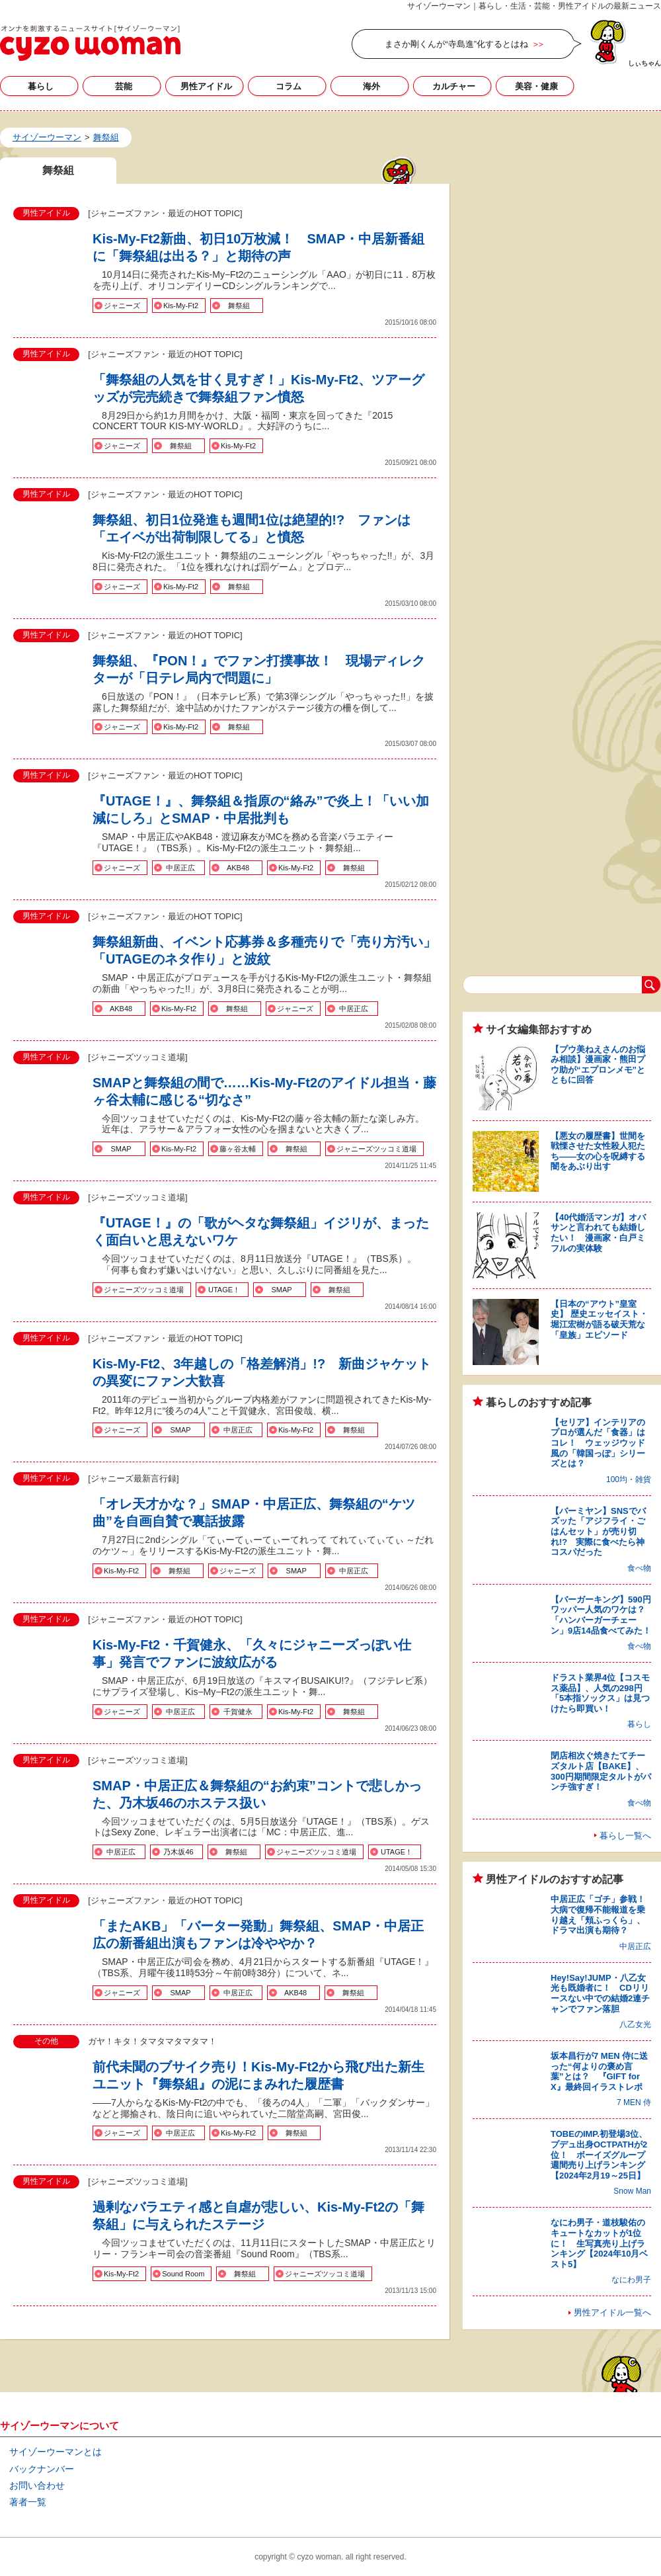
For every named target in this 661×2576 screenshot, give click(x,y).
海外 (371, 86)
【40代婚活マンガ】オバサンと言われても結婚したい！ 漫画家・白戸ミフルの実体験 (598, 1232)
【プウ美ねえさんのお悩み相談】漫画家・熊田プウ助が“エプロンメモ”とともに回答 (598, 1064)
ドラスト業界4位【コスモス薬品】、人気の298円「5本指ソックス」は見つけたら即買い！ (600, 1693)
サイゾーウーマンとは (55, 2451)
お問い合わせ (37, 2485)
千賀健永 (238, 1712)
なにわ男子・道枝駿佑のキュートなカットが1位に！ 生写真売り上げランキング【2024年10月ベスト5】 (599, 2243)
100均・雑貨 (628, 1479)
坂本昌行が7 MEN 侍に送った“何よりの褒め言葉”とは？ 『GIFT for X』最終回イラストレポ (599, 2071)
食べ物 (639, 1568)
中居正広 (180, 868)
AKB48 (238, 868)
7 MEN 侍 (634, 2102)
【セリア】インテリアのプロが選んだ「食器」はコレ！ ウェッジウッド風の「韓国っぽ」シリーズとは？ (598, 1442)
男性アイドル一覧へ (612, 2312)
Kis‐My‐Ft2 (238, 446)
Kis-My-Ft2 (180, 306)
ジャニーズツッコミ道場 (376, 1149)
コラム (288, 86)
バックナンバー (41, 2469)
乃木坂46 (178, 1852)
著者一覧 (27, 2502)
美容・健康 (536, 86)
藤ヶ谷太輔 (237, 1149)
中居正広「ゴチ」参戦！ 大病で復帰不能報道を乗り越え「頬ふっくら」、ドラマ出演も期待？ (602, 1914)
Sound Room (183, 2274)
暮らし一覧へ (625, 1836)
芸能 (123, 86)
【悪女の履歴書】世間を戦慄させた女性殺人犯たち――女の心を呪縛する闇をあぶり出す (598, 1151)
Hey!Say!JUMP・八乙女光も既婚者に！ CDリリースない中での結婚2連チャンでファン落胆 (600, 1993)
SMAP (120, 1149)
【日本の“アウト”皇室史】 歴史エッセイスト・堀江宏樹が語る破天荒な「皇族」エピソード (599, 1319)
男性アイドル (206, 86)
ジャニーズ (122, 306)
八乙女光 (635, 2024)
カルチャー (453, 86)
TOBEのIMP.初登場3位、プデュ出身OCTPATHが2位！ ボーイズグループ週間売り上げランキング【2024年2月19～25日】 (599, 2154)
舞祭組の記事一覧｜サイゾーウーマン (90, 43)
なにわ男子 (631, 2279)
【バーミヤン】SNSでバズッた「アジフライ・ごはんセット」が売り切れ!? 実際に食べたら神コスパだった (598, 1531)
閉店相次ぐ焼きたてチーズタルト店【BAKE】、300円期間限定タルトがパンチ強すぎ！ (601, 1771)
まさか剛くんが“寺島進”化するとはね (456, 44)
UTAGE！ (224, 1290)
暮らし (41, 86)
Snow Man (632, 2191)
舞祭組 (239, 306)
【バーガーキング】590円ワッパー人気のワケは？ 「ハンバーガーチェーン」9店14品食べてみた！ (602, 1615)
